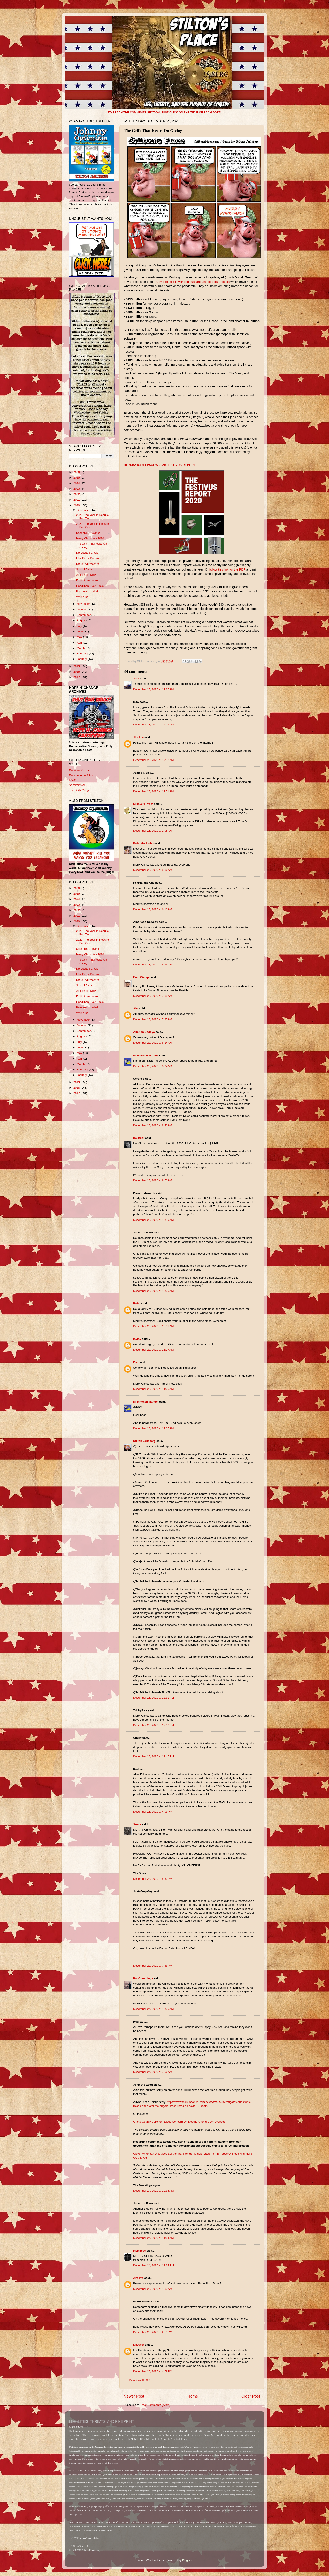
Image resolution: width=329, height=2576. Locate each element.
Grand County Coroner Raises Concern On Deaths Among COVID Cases (179, 2121)
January (82, 659)
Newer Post (134, 2396)
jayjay (137, 1338)
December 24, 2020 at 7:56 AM (152, 2072)
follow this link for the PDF (227, 569)
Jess (136, 678)
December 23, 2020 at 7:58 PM (152, 1965)
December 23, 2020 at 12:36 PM (153, 1725)
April (80, 642)
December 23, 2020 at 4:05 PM (152, 1811)
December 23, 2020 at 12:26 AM (153, 724)
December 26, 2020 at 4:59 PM (152, 2371)
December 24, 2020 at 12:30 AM (153, 2009)
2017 (77, 677)
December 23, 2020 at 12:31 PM (153, 1697)
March (81, 648)
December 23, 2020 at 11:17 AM (153, 1349)
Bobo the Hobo (143, 843)
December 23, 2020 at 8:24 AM (152, 1042)
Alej (135, 1008)
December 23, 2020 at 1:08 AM (152, 830)
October (82, 609)
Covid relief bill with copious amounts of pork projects (193, 281)
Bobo (137, 1303)
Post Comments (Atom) (155, 2405)
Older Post (250, 2396)
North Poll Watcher (88, 563)
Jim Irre (138, 737)
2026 (77, 472)
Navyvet (138, 2344)
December (84, 510)
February (83, 653)
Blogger (187, 2560)
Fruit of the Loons (87, 580)
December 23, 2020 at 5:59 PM (152, 1878)
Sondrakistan (77, 785)
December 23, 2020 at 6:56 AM (152, 964)
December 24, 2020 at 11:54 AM (153, 2237)
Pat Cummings (143, 1978)
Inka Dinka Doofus (87, 558)
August (81, 620)
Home (192, 2396)
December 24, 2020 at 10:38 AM (153, 2190)
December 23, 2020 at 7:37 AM (152, 1019)
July (80, 626)
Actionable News (86, 574)
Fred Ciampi (141, 977)
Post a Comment (139, 2379)
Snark (137, 1824)
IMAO (72, 780)
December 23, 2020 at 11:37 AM (153, 1428)
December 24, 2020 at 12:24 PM (153, 2265)
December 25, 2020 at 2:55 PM (152, 2332)
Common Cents (79, 770)
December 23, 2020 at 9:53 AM (152, 1180)
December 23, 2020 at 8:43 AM (152, 1125)
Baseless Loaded (87, 591)
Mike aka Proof (143, 803)
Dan (136, 1362)
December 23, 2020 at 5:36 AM (152, 869)
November (84, 603)
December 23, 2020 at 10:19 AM (153, 1219)
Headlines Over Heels (90, 586)
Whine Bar (82, 596)
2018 (77, 671)
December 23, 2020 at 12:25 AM (153, 689)
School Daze (84, 569)
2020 (77, 505)
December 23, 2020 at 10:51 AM (153, 1326)
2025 (77, 477)
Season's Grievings (88, 532)
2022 (77, 494)
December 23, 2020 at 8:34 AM (152, 1066)
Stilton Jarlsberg (144, 1441)
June (80, 631)
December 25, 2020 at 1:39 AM (152, 2288)
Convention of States (82, 775)
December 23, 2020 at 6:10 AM (152, 909)
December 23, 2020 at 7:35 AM (152, 995)
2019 (77, 666)
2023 (77, 488)
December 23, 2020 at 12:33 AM (153, 760)
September (84, 614)
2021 (77, 499)
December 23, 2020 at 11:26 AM (153, 1388)
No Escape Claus (87, 552)
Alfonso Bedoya (144, 1032)
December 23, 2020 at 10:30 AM (153, 1290)
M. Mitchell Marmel (145, 1055)
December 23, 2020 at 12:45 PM (153, 1756)
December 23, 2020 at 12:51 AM (153, 791)
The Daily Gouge (79, 790)
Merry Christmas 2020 (90, 538)
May (80, 637)
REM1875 (139, 2250)
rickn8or (138, 1138)
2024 (77, 483)
